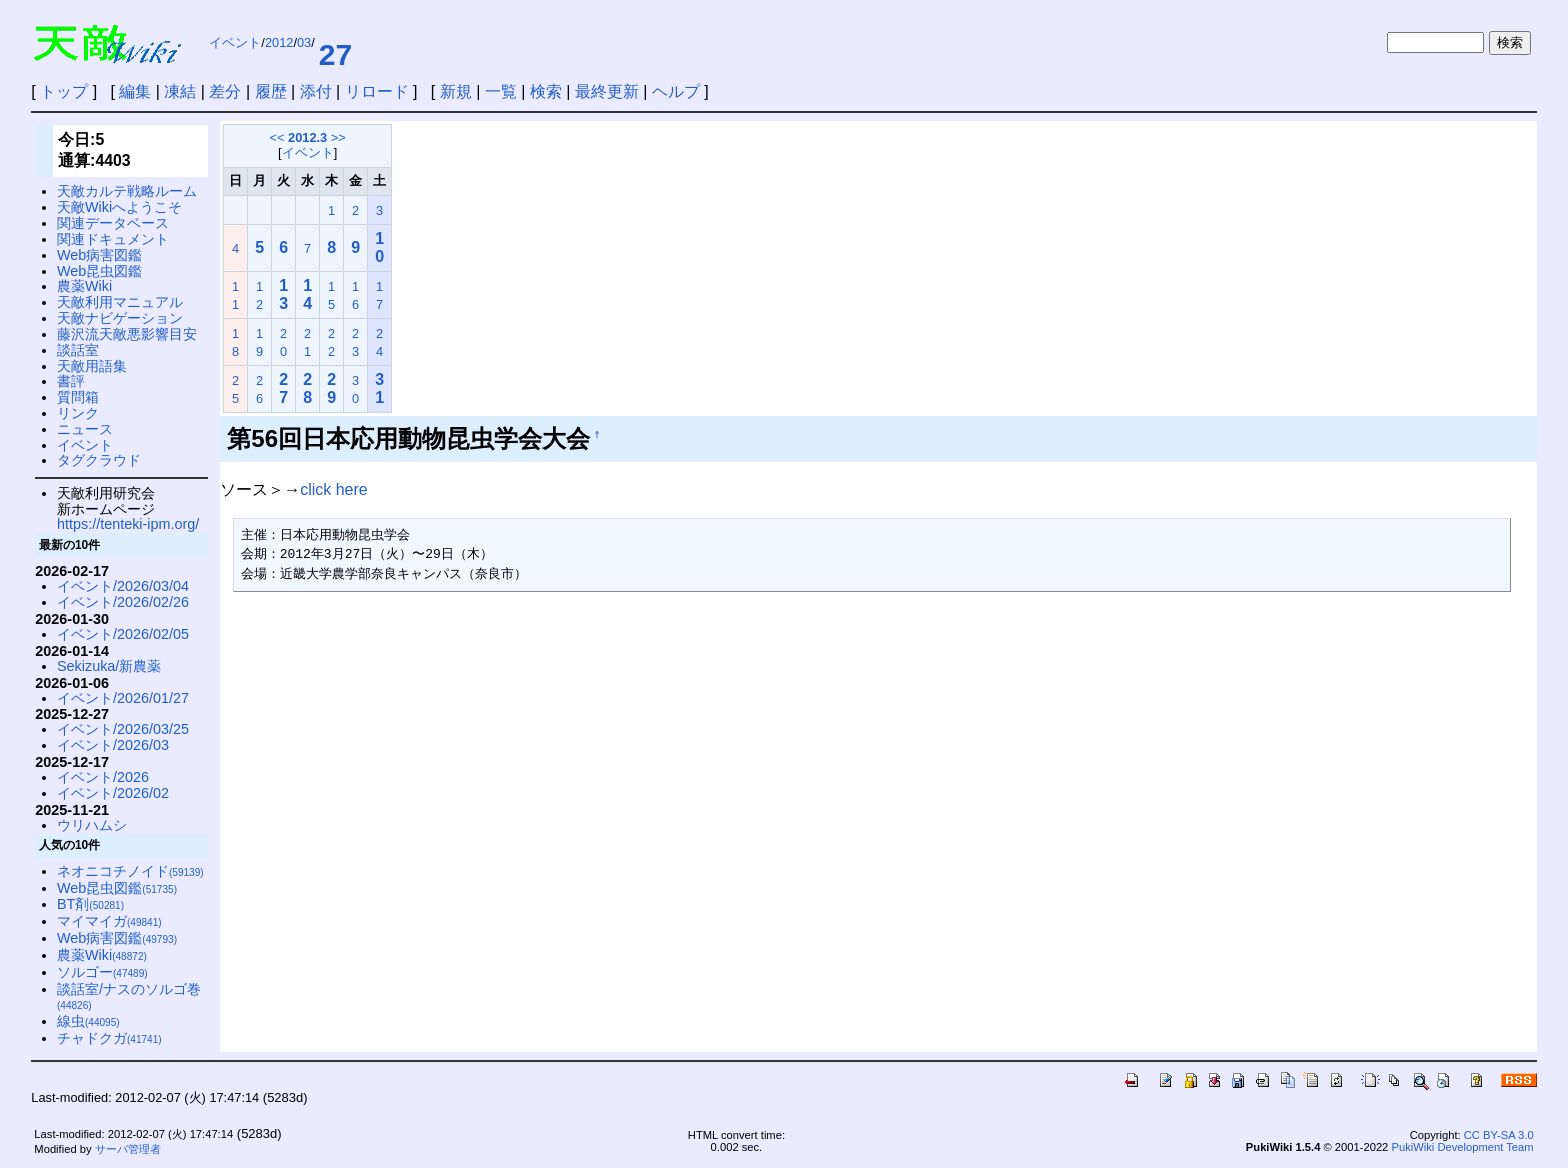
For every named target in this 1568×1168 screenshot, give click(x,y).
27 (335, 54)
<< (277, 137)
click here (334, 489)
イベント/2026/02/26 (123, 602)
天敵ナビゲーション (120, 318)
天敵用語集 (92, 366)
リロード (377, 91)
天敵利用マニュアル (120, 302)
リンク (78, 413)
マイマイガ (109, 921)
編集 (135, 91)
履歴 (271, 91)
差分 (225, 91)
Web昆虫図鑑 (99, 271)
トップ (64, 91)
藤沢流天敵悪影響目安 (127, 334)
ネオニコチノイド (130, 871)
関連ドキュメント (113, 239)
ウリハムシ (92, 825)
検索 (546, 91)
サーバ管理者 (128, 1149)
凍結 (180, 91)
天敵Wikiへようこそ (119, 207)
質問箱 (78, 397)
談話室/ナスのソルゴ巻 (129, 996)
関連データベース (113, 223)
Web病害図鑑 (99, 255)
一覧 (501, 91)
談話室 (78, 350)
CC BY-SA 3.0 (1499, 1135)
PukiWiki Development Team (1462, 1147)
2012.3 (307, 137)
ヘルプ (676, 91)
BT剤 (90, 904)
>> (338, 137)
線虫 (88, 1021)
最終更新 (607, 91)
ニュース (85, 429)
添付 (316, 91)
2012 (279, 42)
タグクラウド (99, 460)
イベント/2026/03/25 (123, 729)
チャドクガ (109, 1038)
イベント (235, 42)
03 (304, 42)
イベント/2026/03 (113, 745)
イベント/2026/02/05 (123, 634)
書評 (71, 381)
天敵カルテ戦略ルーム (127, 191)
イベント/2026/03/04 (123, 586)
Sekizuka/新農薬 (109, 666)
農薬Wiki (84, 286)
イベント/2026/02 (113, 793)
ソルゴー (102, 972)
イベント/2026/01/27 (123, 698)
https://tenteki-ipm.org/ (128, 524)
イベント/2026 (103, 777)
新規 (456, 91)
